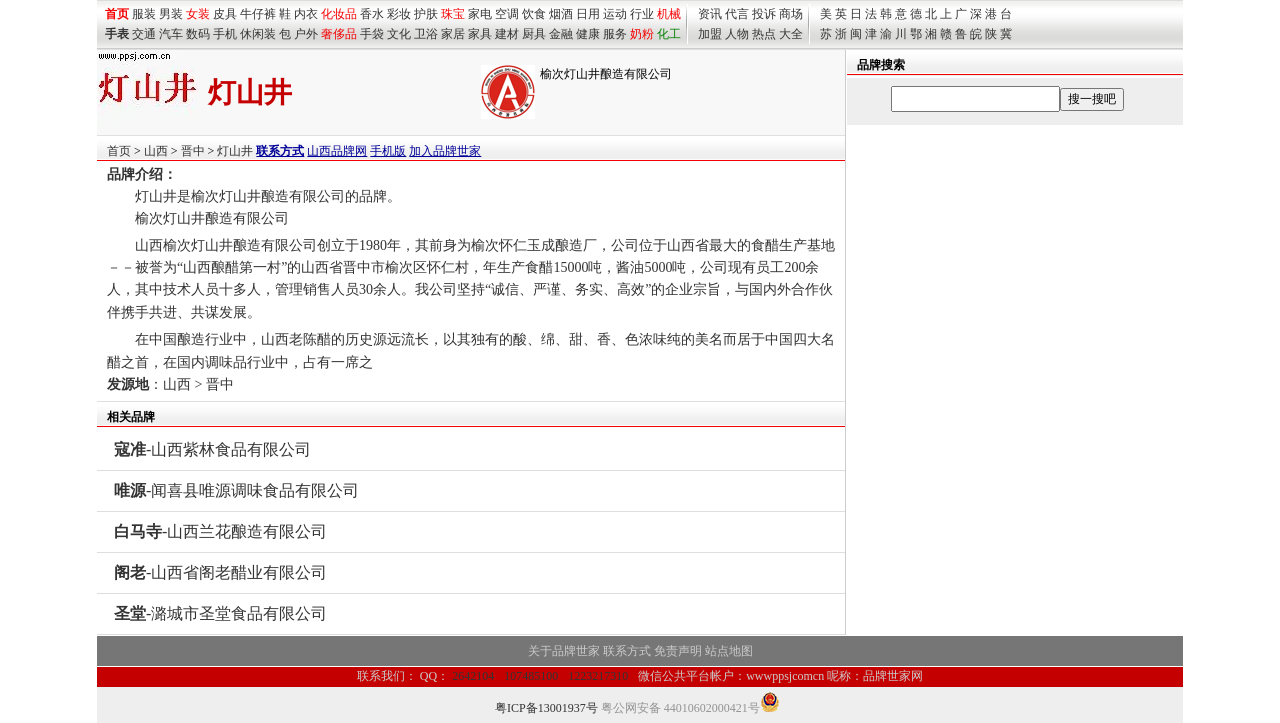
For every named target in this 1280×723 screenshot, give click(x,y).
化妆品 (339, 14)
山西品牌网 (337, 151)
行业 (642, 14)
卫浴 (426, 34)
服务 (615, 34)
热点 (764, 34)
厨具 (534, 34)
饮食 (534, 14)
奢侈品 (339, 34)
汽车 (171, 34)
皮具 (225, 14)
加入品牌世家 (445, 151)
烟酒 (561, 14)
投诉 (764, 14)
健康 (588, 34)
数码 (198, 34)
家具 (480, 34)
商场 (791, 14)
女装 (198, 14)
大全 (791, 34)
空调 (507, 14)
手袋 (372, 34)
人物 (737, 34)
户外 (306, 34)
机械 (669, 14)
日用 (588, 14)
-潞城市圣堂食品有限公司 (220, 613)
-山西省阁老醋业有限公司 (220, 572)
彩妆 (399, 14)
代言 (737, 14)
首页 (119, 151)
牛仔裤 (258, 14)
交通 (144, 34)
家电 (480, 14)
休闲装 (258, 34)
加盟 (710, 34)
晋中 (193, 151)
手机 (225, 34)
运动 (615, 14)
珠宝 (453, 14)
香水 (372, 14)
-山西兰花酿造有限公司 (220, 531)
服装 (144, 14)
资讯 (710, 14)
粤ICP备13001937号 (546, 708)
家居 (453, 34)
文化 (399, 34)
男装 (171, 14)
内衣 (306, 14)
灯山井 (235, 151)
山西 (156, 151)
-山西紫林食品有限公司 (212, 449)
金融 (561, 34)
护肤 (426, 14)
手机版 (388, 151)
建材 (507, 34)
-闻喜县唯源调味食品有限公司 (236, 490)
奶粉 (642, 34)
